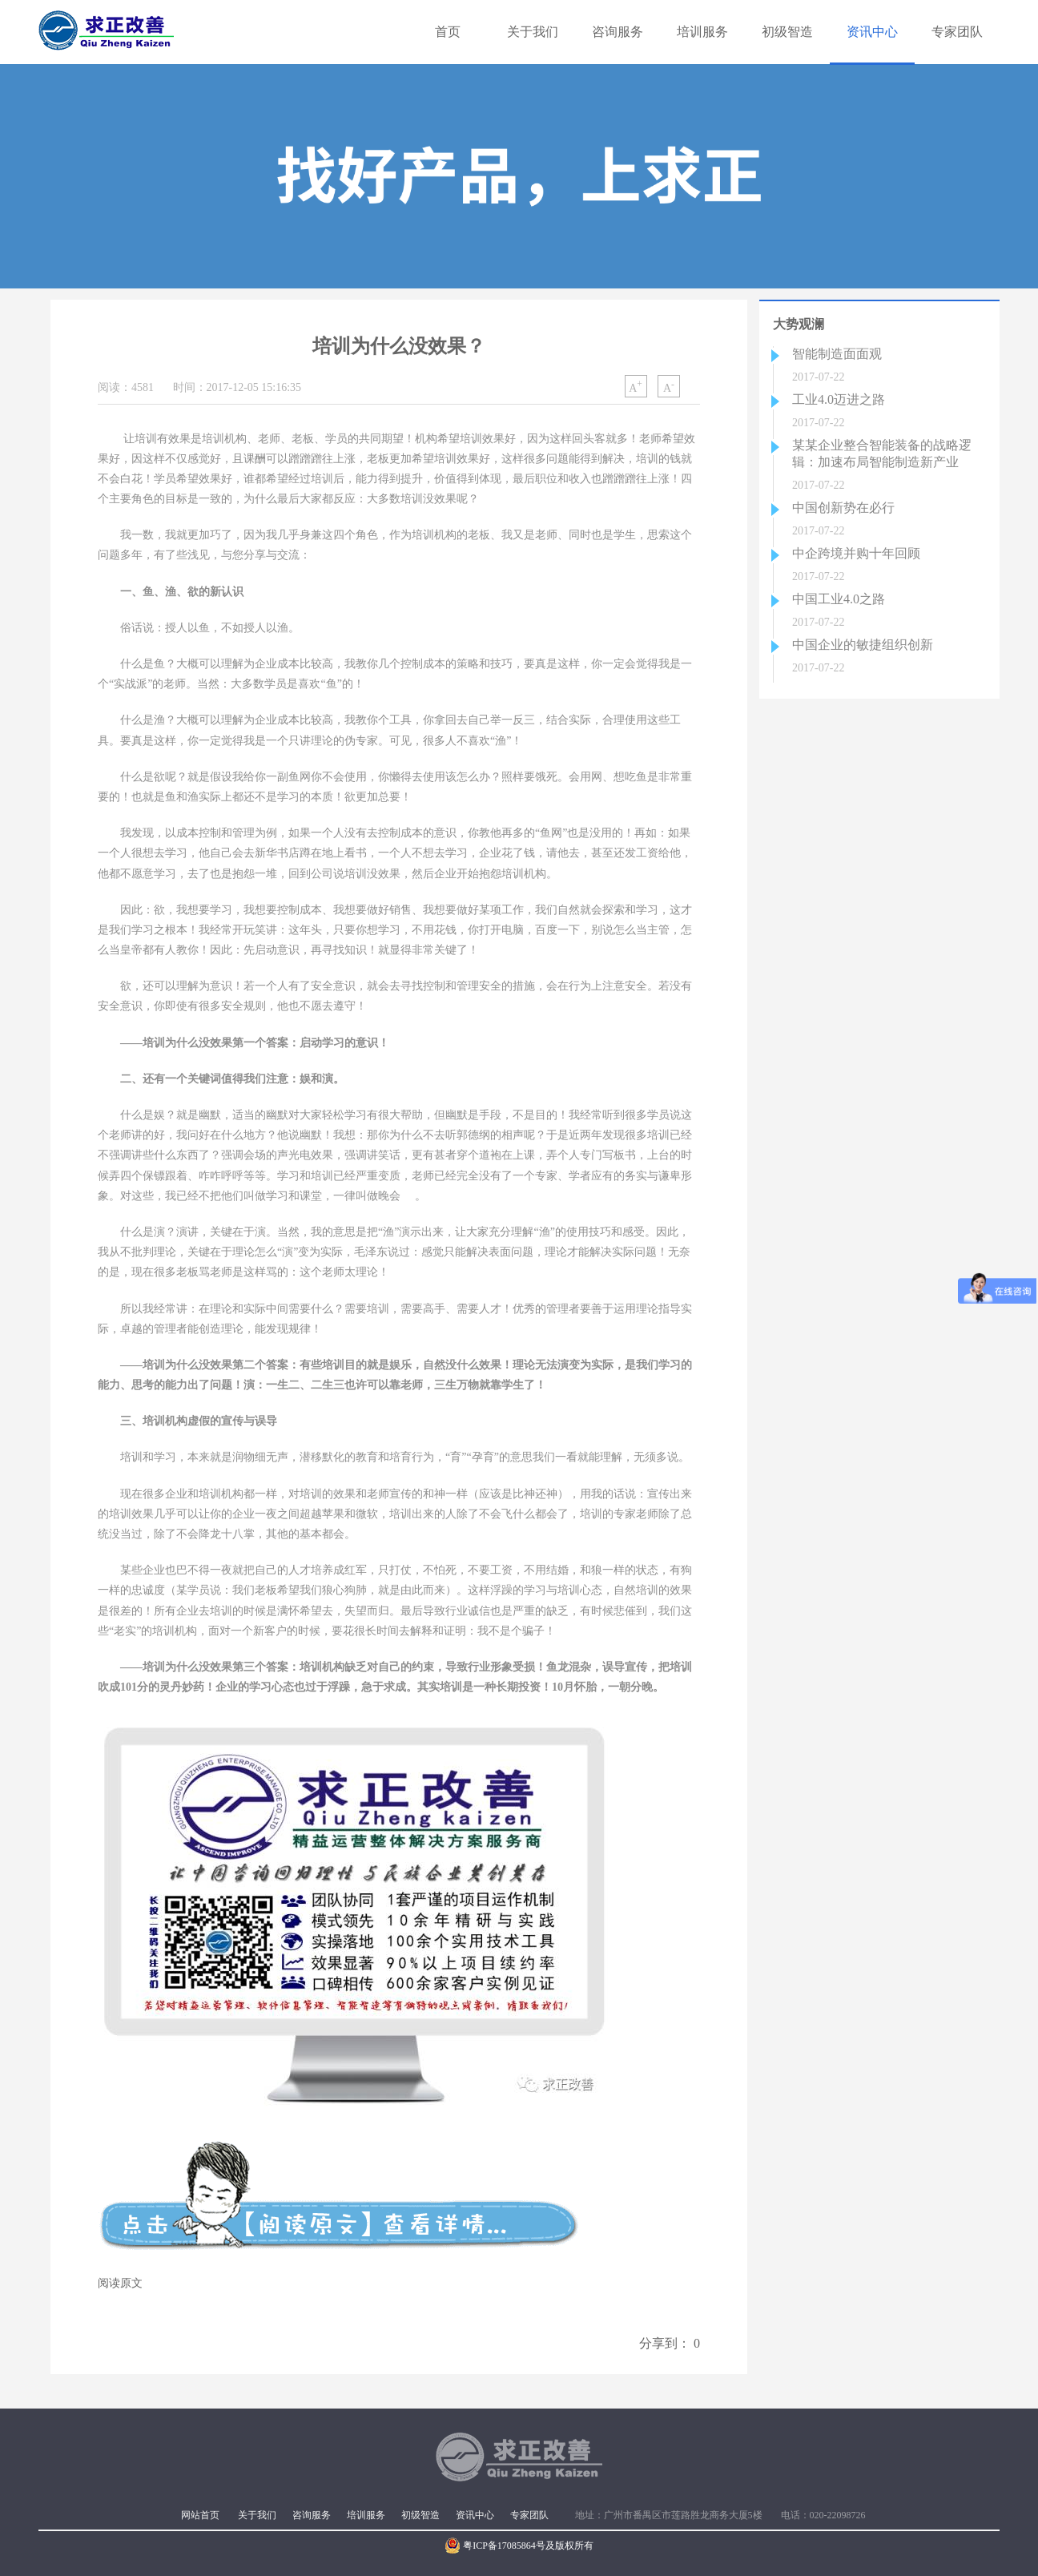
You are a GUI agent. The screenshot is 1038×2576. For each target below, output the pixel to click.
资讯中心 (872, 31)
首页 (448, 31)
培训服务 (702, 31)
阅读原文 (120, 2283)
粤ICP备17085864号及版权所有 (519, 2546)
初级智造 (787, 31)
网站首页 (200, 2515)
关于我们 (532, 31)
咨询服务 (617, 31)
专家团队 (957, 31)
